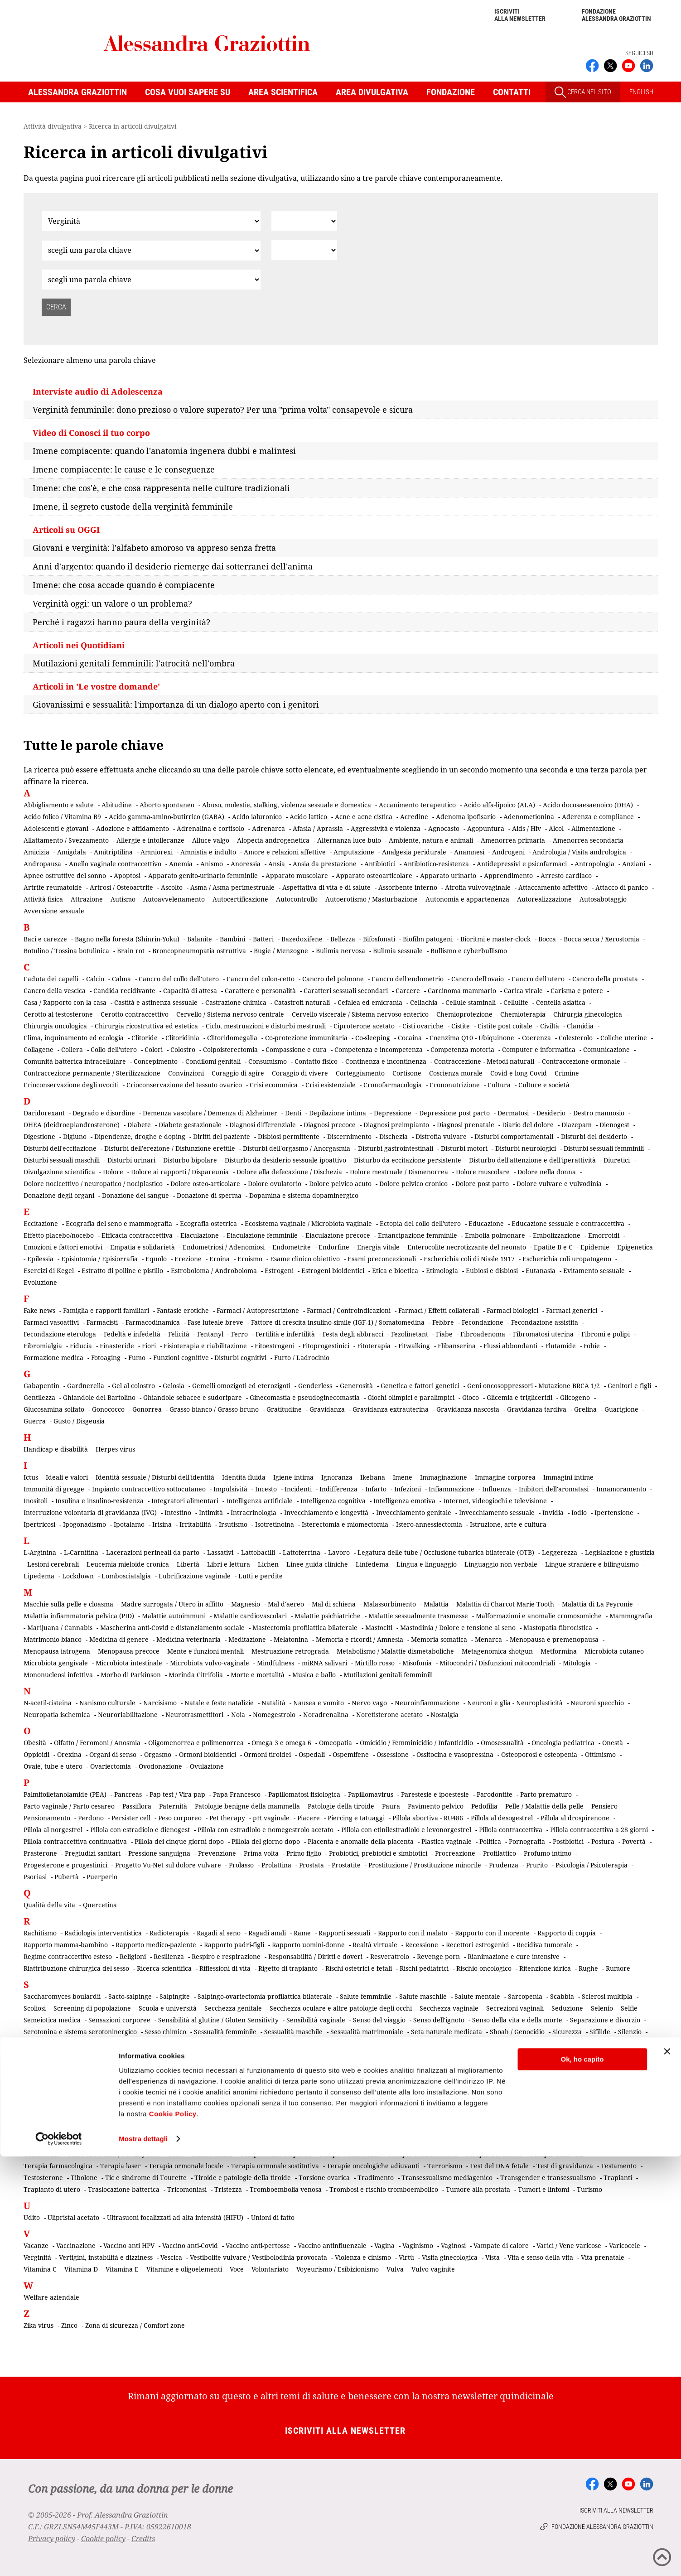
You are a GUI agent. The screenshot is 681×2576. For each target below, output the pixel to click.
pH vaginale (271, 1818)
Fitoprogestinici (325, 1345)
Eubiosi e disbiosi (492, 1270)
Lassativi (220, 1552)
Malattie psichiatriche (328, 1615)
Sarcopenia (525, 1996)
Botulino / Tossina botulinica (66, 950)
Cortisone (406, 1073)
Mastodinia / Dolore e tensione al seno (458, 1627)
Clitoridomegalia (232, 1037)
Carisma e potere (577, 990)
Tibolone (84, 2177)
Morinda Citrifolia (196, 1674)
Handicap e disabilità (56, 1449)
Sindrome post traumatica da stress (231, 2078)
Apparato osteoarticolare (374, 875)
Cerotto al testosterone (58, 1014)
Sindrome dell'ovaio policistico (70, 2055)
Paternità (173, 1806)
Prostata (311, 1865)
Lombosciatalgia (126, 1576)
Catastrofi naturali (302, 1002)
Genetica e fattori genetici (420, 1385)
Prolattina (276, 1865)
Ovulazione (207, 1766)
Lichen (268, 1564)
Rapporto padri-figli (234, 1944)
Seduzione (567, 2008)
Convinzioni (186, 1073)
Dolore (113, 1171)
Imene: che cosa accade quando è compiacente (124, 584)
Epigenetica (635, 1247)
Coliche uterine (623, 1037)
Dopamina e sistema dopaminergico (303, 1195)
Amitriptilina (113, 852)
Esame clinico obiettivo (305, 1258)
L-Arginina (40, 1552)
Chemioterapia (523, 1014)
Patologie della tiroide (341, 1806)
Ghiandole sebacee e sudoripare (192, 1397)
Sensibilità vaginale (315, 2020)
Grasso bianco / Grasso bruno (214, 1409)
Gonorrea (147, 1409)
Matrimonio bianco (53, 1639)
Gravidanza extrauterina (391, 1409)
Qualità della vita (49, 1905)
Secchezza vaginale (449, 2008)
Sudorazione (339, 2114)
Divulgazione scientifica (59, 1171)
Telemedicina (211, 2154)
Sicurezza (567, 2031)
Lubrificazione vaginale (195, 1576)
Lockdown (78, 1576)
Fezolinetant (409, 1334)
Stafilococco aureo (51, 2114)
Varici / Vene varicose (568, 2245)
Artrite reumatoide (53, 887)
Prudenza (503, 1865)
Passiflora (136, 1806)
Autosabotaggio (603, 899)
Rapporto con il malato (412, 1933)
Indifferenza (338, 1489)
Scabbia (562, 1996)
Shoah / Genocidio (517, 2031)
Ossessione (393, 1754)
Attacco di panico (621, 887)
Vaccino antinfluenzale (332, 2245)
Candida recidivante (124, 990)
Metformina (559, 1651)
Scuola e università (168, 2008)
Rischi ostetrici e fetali (358, 1968)
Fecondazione (482, 1322)
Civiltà (549, 1026)
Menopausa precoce (128, 1651)
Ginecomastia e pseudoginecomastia (305, 1397)
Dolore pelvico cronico (413, 1183)
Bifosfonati (379, 939)
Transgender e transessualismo (548, 2177)
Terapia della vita (557, 2154)
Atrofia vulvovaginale (478, 887)
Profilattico (499, 1853)
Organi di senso (112, 1754)
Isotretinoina (274, 1524)
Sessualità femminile (225, 2031)
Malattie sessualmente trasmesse (418, 1615)
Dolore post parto (482, 1183)
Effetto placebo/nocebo (59, 1235)
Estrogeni (279, 1270)
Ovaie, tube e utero (53, 1766)
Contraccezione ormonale (581, 1061)
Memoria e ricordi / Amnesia (359, 1639)
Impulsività (230, 1489)
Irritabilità (195, 1524)
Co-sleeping (372, 1037)
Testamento (619, 2165)
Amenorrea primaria (513, 840)
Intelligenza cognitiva (333, 1500)
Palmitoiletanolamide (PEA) (65, 1794)
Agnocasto (443, 828)
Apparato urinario (448, 875)
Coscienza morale (456, 1073)
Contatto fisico (316, 1061)
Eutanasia (540, 1270)
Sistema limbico (47, 2090)
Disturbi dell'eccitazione (60, 1148)
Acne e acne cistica (363, 816)
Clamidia (580, 1026)
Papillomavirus (370, 1794)
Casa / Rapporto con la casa (65, 1002)
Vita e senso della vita (540, 2257)
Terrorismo (444, 2165)
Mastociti (378, 1627)
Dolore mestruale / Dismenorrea (399, 1171)
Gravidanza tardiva (536, 1409)
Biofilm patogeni (428, 939)
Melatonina (291, 1639)
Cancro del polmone (333, 978)
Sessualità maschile (293, 2031)
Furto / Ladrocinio (301, 1357)
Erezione (188, 1258)
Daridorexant (44, 1113)
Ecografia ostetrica (208, 1223)
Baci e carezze (45, 939)
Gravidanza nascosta (467, 1409)
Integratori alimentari (184, 1500)
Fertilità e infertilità (285, 1334)
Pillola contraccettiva (510, 1829)
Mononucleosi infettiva (58, 1674)
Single (383, 2078)
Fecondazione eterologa (60, 1334)
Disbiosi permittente (288, 1136)
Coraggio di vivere (300, 1073)
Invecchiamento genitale (413, 1512)
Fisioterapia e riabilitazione (205, 1345)
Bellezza (342, 939)
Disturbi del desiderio (594, 1136)
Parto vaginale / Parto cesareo (69, 1806)
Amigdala (71, 852)
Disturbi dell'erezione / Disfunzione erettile (169, 1148)
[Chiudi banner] (667, 2471)
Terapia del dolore (493, 2154)
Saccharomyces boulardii (62, 1996)
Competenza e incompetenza (378, 1049)
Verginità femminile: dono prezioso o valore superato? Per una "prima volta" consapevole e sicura (223, 409)
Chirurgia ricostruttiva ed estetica (146, 1026)
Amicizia (36, 852)
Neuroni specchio (597, 1702)
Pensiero (604, 1806)
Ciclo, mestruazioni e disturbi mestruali (266, 1026)
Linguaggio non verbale (500, 1564)
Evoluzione (40, 1282)
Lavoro (339, 1552)
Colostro (182, 1049)
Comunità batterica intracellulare (75, 1061)
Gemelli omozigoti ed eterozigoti (241, 1385)
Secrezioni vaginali (515, 2008)
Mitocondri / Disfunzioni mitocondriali (497, 1663)
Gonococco (108, 1409)
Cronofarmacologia (392, 1085)
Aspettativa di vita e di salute (326, 887)
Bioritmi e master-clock (495, 939)
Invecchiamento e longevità (326, 1512)
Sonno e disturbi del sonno (254, 2102)
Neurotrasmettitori (194, 1714)
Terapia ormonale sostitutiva (275, 2165)
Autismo (123, 899)
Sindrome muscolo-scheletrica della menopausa (96, 2078)
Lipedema (39, 1576)
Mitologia (577, 1663)
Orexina (69, 1754)
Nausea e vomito (318, 1702)
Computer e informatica (538, 1049)
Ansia (276, 863)
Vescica (171, 2257)
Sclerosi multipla (607, 1996)
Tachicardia (42, 2154)
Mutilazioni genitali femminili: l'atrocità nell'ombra (134, 663)
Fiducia (81, 1345)
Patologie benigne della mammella (247, 1806)
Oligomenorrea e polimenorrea (196, 1742)
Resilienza (169, 1956)
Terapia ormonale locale (186, 2165)
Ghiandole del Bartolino (99, 1397)
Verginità (37, 2257)
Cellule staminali (470, 1002)
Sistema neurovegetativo (174, 2090)
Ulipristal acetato (73, 2217)
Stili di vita (221, 2114)
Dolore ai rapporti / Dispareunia (180, 1171)
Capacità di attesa (190, 990)
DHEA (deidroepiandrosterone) (72, 1124)
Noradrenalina (325, 1714)
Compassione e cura (296, 1049)
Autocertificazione (240, 899)
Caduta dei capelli (51, 978)
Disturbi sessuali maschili (62, 1160)
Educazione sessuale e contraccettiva (568, 1223)
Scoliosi (35, 2008)
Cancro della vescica (55, 990)
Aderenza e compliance (598, 816)
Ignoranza (337, 1477)
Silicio (32, 2043)
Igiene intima (293, 1477)
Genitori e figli (629, 1385)
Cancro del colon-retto (261, 978)
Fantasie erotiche (183, 1310)
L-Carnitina (81, 1552)
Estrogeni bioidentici (332, 1270)
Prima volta (261, 1853)
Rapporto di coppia (566, 1933)
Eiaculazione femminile (262, 1235)
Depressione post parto (454, 1113)
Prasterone (40, 1853)
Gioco (470, 1397)
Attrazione (87, 899)
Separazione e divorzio (605, 2020)
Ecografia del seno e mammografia (119, 1223)
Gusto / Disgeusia (79, 1421)
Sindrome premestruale (329, 2078)
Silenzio (630, 2031)
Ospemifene (351, 1754)
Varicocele (624, 2245)
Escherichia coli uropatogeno (566, 1258)
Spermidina (368, 2102)
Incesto (266, 1489)
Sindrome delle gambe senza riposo (187, 2067)
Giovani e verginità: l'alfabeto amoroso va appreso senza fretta (154, 547)
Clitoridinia (182, 1037)
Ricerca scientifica (164, 1968)
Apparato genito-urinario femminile (203, 875)
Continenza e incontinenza (385, 1061)
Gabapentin (41, 1385)
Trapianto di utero (52, 2189)
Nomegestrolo (274, 1714)
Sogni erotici (43, 2102)
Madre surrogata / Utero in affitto (172, 1604)
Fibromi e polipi (605, 1334)
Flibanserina (457, 1345)
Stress (304, 2114)
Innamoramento (621, 1489)
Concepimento (156, 1061)
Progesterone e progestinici (65, 1865)
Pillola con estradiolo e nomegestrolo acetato (265, 1829)
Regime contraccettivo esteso (68, 1956)
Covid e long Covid (518, 1073)
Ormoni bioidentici (207, 1754)
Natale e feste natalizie (219, 1702)
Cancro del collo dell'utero (179, 978)
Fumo (136, 1357)
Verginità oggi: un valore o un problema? (112, 603)
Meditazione (247, 1639)
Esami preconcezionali (382, 1258)
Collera (72, 1049)
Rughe (588, 1968)
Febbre (443, 1322)
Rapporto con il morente (492, 1933)
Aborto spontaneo (167, 805)
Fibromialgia (43, 1345)
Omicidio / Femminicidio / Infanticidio (416, 1742)
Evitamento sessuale (594, 1270)
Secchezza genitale (233, 2008)
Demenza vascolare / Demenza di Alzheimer (210, 1113)
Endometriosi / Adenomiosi (224, 1247)
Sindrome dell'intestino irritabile (330, 2043)
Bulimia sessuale (398, 950)
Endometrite (291, 1247)
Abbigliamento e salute (59, 805)
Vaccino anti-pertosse (258, 2245)
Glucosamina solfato (54, 1409)
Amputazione (353, 852)
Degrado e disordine (103, 1113)
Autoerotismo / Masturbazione (371, 899)
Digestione (39, 1136)
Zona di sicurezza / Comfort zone (135, 2325)
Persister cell (130, 1818)
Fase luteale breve (215, 1322)
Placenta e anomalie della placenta (361, 1841)
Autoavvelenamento (174, 899)
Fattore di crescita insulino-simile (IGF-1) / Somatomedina (338, 1322)
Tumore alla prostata (478, 2189)
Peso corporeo (180, 1818)
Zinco (69, 2325)
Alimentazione (593, 828)
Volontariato (270, 2269)
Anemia (181, 863)
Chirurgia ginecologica (587, 1014)
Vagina (384, 2245)
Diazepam (576, 1124)
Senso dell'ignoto (438, 2020)
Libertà (188, 1564)
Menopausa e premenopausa (554, 1639)
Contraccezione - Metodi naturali (484, 1061)
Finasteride (117, 1345)
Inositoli (36, 1500)
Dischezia (393, 1136)
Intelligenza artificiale (259, 1500)
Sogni (633, 2090)
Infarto (375, 1489)
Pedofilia (484, 1806)
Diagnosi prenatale (465, 1124)
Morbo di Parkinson (131, 1674)
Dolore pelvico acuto (340, 1183)
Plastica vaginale (446, 1841)
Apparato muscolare (297, 875)
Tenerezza (364, 2154)
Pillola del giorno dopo (266, 1841)
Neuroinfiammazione (427, 1702)
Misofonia (417, 1663)
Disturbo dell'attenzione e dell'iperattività (532, 1160)
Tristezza (228, 2189)
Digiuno (75, 1136)
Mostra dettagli (143, 2558)
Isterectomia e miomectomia (345, 1524)
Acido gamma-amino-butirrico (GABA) (166, 816)
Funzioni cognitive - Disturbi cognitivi (209, 1357)
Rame (302, 1933)
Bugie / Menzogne (281, 950)
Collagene (38, 1049)
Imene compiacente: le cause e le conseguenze (124, 469)
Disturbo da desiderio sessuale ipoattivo (285, 1160)
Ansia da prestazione (325, 863)
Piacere (308, 1818)
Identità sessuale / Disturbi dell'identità (155, 1477)
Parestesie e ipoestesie (435, 1794)
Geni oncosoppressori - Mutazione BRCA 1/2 (533, 1385)
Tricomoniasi (187, 2189)
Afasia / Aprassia (318, 828)
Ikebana (372, 1477)
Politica (490, 1841)
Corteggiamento (360, 1073)
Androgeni (508, 852)
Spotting (531, 2102)
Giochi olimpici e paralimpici (410, 1397)
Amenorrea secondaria (588, 840)
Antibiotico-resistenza (436, 863)
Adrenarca (268, 828)
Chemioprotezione (464, 1014)
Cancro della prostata (605, 978)
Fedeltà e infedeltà (132, 1334)
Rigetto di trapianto (288, 1968)
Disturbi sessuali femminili (604, 1148)
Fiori (149, 1345)
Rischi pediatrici (424, 1968)
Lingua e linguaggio (426, 1564)
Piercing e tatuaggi (356, 1818)
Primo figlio (303, 1853)
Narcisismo (160, 1702)
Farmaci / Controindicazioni (349, 1310)
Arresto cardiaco (566, 875)
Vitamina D (81, 2269)
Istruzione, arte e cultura (508, 1524)
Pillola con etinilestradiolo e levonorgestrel (406, 1829)
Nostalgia (444, 1714)
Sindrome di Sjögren (281, 2067)
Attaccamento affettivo (553, 887)
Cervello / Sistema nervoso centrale (230, 1014)
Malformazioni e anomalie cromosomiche (539, 1615)
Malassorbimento (389, 1604)
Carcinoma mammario (462, 990)
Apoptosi (127, 875)
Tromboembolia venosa (286, 2189)
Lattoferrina (301, 1552)
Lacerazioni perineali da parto (152, 1552)
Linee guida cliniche (317, 1564)
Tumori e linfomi (543, 2189)
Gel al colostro (133, 1385)
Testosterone (43, 2177)
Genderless (315, 1385)
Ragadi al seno (219, 1933)
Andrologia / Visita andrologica (579, 852)
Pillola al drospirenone (575, 1818)
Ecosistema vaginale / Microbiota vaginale (308, 1223)
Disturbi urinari (131, 1160)
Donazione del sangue (135, 1195)
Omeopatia (335, 1742)
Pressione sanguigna (159, 1853)
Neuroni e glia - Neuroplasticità (515, 1702)
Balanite (199, 939)
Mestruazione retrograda (290, 1651)
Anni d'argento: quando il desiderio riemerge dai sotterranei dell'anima (173, 566)
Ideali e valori (67, 1477)
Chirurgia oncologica (55, 1026)
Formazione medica (53, 1357)
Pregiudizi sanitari (93, 1853)
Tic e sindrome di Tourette (146, 2177)
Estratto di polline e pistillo (122, 1270)
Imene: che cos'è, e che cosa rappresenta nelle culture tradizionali (161, 487)
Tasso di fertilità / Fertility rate (114, 2154)
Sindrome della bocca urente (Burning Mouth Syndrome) (211, 2055)
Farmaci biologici (512, 1310)
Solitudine (84, 2102)
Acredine (414, 816)
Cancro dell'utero (538, 978)
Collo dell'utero (114, 1049)
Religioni (133, 1956)
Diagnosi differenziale (262, 1124)
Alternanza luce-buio (349, 840)
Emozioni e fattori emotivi (63, 1247)
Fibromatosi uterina (543, 1334)
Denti (293, 1113)
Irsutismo (233, 1524)
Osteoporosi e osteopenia (539, 1754)
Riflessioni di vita (225, 1968)
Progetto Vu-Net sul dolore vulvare (168, 1865)
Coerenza (536, 1037)
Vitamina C (40, 2269)
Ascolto (172, 887)
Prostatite (346, 1865)
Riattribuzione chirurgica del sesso (76, 1968)
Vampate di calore (501, 2245)
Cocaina (410, 1037)
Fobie (592, 1345)
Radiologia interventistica (103, 1933)
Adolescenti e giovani (56, 828)
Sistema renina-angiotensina (262, 2090)
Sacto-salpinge (130, 1996)
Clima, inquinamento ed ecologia (74, 1037)
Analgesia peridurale (414, 852)
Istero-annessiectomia (429, 1524)
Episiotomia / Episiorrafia (99, 1258)
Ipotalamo (129, 1524)
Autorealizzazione (544, 899)
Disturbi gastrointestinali (395, 1148)
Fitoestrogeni (275, 1345)
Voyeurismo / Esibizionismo (337, 2269)
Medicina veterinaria (188, 1639)
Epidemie (594, 1247)
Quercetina (100, 1905)
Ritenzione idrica (545, 1968)
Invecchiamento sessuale (497, 1512)
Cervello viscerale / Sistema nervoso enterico (360, 1014)
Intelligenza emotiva (404, 1500)
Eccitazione (41, 1223)
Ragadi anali (267, 1933)
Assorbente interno (407, 887)
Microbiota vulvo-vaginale (209, 1663)
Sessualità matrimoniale (366, 2031)
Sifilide (599, 2031)
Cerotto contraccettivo (135, 1014)
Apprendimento (508, 875)
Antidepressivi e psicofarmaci (522, 863)
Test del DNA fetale (499, 2165)
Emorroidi (603, 1235)
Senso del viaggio (379, 2020)
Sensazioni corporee (119, 2020)
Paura (391, 1806)
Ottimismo (600, 1754)
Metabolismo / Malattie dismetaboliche (395, 1651)
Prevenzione (217, 1853)
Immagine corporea (505, 1477)
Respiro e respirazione (226, 1956)
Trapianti (618, 2177)
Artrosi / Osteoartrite (121, 887)
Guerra (35, 1421)
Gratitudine (284, 1409)
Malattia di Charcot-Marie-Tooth (505, 1604)
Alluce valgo (210, 840)
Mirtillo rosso (375, 1663)
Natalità (273, 1702)
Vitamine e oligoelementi (184, 2269)
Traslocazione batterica (123, 2189)
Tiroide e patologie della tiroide (242, 2177)
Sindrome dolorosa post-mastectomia (376, 2067)
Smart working (444, 2090)
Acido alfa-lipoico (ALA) (499, 805)
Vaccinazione (76, 2245)
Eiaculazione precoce (337, 1235)
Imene (402, 1477)
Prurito (537, 1865)
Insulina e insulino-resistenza (99, 1500)
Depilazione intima (337, 1113)
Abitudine (116, 805)
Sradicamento (573, 2102)
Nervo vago (369, 1702)
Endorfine (334, 1247)
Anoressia (246, 863)
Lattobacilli (258, 1552)
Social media (539, 2090)
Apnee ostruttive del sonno (65, 875)
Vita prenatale (602, 2257)
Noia (238, 1714)
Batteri (263, 939)
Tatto (176, 2154)
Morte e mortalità (258, 1674)
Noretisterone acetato (389, 1714)
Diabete (139, 1124)
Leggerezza (559, 1552)
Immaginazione (443, 1477)
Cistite (460, 1026)
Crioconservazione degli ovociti (71, 1085)
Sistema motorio (103, 2090)
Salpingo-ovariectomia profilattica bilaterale (265, 1996)
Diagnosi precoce (330, 1124)
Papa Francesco (237, 1794)
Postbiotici (568, 1841)
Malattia (436, 1604)
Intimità (211, 1512)
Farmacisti (102, 1322)
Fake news (39, 1310)
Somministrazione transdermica (157, 2102)
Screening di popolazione (92, 2008)
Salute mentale (477, 1996)
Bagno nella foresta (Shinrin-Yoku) (127, 939)
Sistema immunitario (580, 2078)
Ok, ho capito (582, 2479)
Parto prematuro (546, 1794)
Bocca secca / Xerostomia (601, 939)
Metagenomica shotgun (497, 1651)
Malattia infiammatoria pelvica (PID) (79, 1615)
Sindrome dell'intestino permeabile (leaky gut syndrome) (475, 2043)
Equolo (156, 1258)
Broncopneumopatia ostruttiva (199, 950)
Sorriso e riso (323, 2102)
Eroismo (249, 1258)
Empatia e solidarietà (142, 1247)
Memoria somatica (439, 1639)
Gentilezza (39, 1397)
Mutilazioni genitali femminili (388, 1674)
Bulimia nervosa (340, 950)
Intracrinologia (253, 1512)
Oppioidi (36, 1754)
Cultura (499, 1085)
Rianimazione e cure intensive (514, 1956)
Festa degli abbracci (353, 1334)
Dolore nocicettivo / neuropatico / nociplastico (93, 1183)
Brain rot (131, 950)
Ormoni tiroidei (267, 1754)
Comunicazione (606, 1049)
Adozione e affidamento (132, 828)
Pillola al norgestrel (53, 1829)
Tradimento (375, 2177)
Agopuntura (485, 828)
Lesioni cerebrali (53, 1564)
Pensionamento (47, 1818)
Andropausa (42, 863)
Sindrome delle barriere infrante (74, 2067)
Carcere (408, 990)
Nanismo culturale (107, 1702)
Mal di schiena (334, 1604)
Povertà (634, 1841)
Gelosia (173, 1385)
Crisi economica (274, 1085)
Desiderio (550, 1113)
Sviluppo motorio (50, 2126)
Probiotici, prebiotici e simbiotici (378, 1853)
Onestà (612, 1742)
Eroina (219, 1258)
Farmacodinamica (153, 1322)
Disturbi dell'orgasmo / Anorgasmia (296, 1148)
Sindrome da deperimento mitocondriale (111, 2043)
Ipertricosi (39, 1524)
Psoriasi (35, 1876)
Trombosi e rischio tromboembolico (383, 2189)
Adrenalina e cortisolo (210, 828)
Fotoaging (106, 1357)
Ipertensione (613, 1512)
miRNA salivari (324, 1663)
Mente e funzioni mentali (205, 1651)
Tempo (329, 2154)
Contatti (512, 92)
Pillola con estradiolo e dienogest (140, 1829)
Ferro (239, 1334)
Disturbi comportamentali (513, 1136)
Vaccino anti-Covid (190, 2245)
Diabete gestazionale (190, 1124)
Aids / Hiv (526, 828)
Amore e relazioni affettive (285, 852)
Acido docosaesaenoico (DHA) (588, 805)
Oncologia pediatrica (562, 1742)
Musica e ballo (314, 1674)
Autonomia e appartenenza (467, 899)
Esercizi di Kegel (49, 1270)
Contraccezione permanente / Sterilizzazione (92, 1073)
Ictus (31, 1477)
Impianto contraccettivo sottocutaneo (149, 1489)
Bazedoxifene (302, 939)
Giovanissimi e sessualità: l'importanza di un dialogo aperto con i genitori (176, 704)
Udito (32, 2217)
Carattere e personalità (260, 990)
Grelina (585, 1409)
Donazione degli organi (59, 1195)
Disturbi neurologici (525, 1148)
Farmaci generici (571, 1310)
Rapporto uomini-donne (308, 1944)
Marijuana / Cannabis (59, 1627)
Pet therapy (227, 1818)
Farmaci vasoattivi (51, 1322)
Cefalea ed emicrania (370, 1002)
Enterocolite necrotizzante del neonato (466, 1247)
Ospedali (312, 1754)
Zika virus (38, 2325)
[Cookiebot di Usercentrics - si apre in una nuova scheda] (58, 2558)
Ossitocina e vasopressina (454, 1754)
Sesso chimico (165, 2031)
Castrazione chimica (235, 1002)
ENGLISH (641, 92)
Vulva (395, 2269)
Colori (154, 1049)
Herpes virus (115, 1449)
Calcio (95, 978)
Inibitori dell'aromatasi (554, 1489)
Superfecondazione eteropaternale (452, 2114)
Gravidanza (327, 1409)
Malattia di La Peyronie (597, 1604)
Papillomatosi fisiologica (304, 1794)
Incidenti (298, 1489)
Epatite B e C (553, 1247)
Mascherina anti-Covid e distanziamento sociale (172, 1627)
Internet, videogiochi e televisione (495, 1500)
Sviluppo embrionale (595, 2114)
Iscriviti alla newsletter (520, 15)
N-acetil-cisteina (48, 1702)
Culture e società (544, 1085)
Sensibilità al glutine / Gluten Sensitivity (218, 2020)
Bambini (232, 939)
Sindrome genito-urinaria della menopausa (507, 2067)
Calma (121, 978)
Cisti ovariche (423, 1026)
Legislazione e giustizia (620, 1552)
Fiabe (444, 1334)
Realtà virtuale (375, 1944)
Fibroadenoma (482, 1334)
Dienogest (614, 1124)
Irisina (162, 1524)
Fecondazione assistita (544, 1322)
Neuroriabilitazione (128, 1714)
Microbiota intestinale (129, 1663)
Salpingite (174, 1996)
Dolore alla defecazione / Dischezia (289, 1171)
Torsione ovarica (324, 2177)
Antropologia (594, 863)
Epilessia (40, 1258)
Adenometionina (528, 816)
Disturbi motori (464, 1148)
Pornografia (527, 1841)
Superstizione (534, 2114)
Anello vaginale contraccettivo (115, 863)
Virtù (406, 2257)
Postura (602, 1841)
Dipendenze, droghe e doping (139, 1136)
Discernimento (349, 1136)
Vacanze (36, 2245)
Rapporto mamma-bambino (66, 1944)
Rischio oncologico (484, 1968)
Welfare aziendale (51, 2297)
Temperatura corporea (275, 2154)
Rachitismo (40, 1933)
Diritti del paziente (221, 1136)
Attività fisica (43, 899)
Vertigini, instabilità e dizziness (106, 2257)
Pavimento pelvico (436, 1806)
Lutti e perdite (260, 1576)
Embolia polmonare (495, 1235)
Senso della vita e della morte (517, 2020)
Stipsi (253, 2114)
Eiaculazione (199, 1235)
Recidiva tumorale (544, 1944)
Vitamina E (122, 2269)
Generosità (356, 1385)
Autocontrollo (297, 899)
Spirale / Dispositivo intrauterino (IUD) (452, 2102)
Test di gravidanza (564, 2165)
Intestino (177, 1512)
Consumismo (267, 1061)
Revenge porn (438, 1956)
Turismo (589, 2189)
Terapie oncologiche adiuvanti (373, 2165)
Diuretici (617, 1160)
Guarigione (621, 1409)
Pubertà (66, 1876)
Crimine (567, 1073)
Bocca (547, 939)
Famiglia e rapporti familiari (106, 1310)
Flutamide (560, 1345)
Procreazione (455, 1853)
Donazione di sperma (209, 1195)
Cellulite (515, 1002)
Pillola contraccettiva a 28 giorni (599, 1829)
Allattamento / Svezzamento (66, 840)
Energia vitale (378, 1247)
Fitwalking (414, 1345)
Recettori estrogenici (477, 1944)
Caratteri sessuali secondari (346, 990)
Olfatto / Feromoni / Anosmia (97, 1742)
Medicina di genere (119, 1639)
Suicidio (379, 2114)
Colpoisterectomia (230, 1049)
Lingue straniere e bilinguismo (592, 1564)
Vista (492, 2257)
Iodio (579, 1512)
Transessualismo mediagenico (447, 2177)
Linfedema (372, 1564)
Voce (237, 2269)
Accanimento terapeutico (417, 805)
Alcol (556, 828)
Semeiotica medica (52, 2020)
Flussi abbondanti (510, 1345)
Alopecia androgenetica (273, 840)
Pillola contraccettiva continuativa (75, 1841)
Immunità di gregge (54, 1489)
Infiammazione (451, 1489)
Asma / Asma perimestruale (232, 887)
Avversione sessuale (54, 911)
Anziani (633, 863)
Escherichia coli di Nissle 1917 (469, 1258)
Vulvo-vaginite (433, 2269)
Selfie (629, 2008)
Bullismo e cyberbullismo (468, 950)
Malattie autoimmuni (174, 1615)
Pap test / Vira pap (177, 1794)
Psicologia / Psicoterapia (591, 1865)
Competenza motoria (462, 1049)
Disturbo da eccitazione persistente (407, 1160)
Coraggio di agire (238, 1073)
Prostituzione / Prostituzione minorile (424, 1865)
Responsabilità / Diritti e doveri (315, 1956)
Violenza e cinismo (363, 2257)
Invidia (553, 1512)
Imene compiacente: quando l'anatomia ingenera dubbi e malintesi (164, 450)
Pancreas (128, 1794)
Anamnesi (469, 852)
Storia (278, 2114)
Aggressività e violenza (385, 828)
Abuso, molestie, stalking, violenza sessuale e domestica (286, 805)
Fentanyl (210, 1334)
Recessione (421, 1944)
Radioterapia (169, 1933)
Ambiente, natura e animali (431, 840)
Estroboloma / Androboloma (214, 1270)
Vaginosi (453, 2245)
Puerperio (102, 1876)
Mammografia (630, 1615)
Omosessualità (502, 1742)
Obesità (35, 1742)
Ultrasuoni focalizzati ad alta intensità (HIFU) (175, 2217)
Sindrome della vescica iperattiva (525, 2055)
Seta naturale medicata (446, 2031)
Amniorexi (156, 852)
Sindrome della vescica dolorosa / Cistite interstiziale (387, 2055)
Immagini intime (568, 1477)
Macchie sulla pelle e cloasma (68, 1604)
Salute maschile (423, 1996)
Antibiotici (380, 863)
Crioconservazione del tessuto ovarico (184, 1085)
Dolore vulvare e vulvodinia (559, 1183)
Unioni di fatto (273, 2217)
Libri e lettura (228, 1564)
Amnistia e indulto (208, 852)
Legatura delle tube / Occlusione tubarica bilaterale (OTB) (445, 1552)
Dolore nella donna (546, 1171)
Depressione (392, 1113)
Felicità (178, 1334)
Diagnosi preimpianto (396, 1124)
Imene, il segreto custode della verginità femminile (133, 506)
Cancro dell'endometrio (408, 978)
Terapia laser (120, 2165)
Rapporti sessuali (344, 1933)
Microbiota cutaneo (614, 1651)
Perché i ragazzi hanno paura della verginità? (121, 622)
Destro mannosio (598, 1113)
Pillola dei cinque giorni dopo (179, 1841)
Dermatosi (513, 1113)
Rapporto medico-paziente (156, 1944)
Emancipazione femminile (417, 1235)
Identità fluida (244, 1477)
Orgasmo (157, 1754)
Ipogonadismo (84, 1524)
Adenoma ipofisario (466, 816)
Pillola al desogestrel (502, 1818)
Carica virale (523, 990)
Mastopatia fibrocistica (557, 1627)
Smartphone (493, 2090)
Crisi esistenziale (330, 1085)
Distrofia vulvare (441, 1136)
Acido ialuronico (257, 816)
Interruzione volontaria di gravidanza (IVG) (90, 1512)
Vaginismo (417, 2245)
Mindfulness (275, 1663)
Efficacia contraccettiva (137, 1235)
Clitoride (144, 1037)
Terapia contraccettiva (422, 2154)
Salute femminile (365, 1996)
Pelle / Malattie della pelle (544, 1806)
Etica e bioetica (395, 1270)
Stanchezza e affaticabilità (127, 2114)
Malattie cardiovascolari (250, 1615)
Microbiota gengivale (56, 1663)
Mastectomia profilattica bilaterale (304, 1627)
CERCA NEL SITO (583, 92)
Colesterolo (576, 1037)
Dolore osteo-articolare (205, 1183)
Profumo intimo (547, 1853)
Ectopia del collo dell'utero (420, 1223)
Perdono (91, 1818)
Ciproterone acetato (364, 1026)
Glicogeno (575, 1397)
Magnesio (245, 1604)
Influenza (496, 1489)
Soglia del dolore (592, 2090)
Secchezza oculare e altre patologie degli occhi (341, 2008)
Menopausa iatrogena (57, 1651)
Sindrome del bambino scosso (227, 2043)
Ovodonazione (160, 1766)
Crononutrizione (455, 1085)
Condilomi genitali (213, 1061)
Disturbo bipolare (190, 1160)
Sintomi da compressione (438, 2078)
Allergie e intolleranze (150, 840)
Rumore (618, 1968)
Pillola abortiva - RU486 (427, 1818)
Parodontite (494, 1794)
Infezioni (407, 1489)
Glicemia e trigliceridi (519, 1397)
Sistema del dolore (512, 2078)
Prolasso (241, 1865)
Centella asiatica (560, 1002)
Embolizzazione (556, 1235)
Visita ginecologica (450, 2257)
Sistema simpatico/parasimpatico (363, 2090)
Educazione (486, 1223)
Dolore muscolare (483, 1171)
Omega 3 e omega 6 (281, 1742)
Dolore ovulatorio (274, 1183)
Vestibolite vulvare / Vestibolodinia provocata (258, 2257)
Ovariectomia (110, 1766)
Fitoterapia (374, 1345)
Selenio (602, 2008)
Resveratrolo (389, 1956)
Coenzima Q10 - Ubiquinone (472, 1037)
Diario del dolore (528, 1124)
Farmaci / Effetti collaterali (438, 1310)
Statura (185, 2114)
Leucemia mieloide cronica (128, 1564)
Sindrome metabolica (613, 2067)
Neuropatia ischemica (57, 1714)
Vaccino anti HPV (129, 2245)
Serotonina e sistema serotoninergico (80, 2031)
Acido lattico (308, 816)
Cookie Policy (173, 2533)
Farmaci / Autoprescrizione (258, 1310)
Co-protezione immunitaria (306, 1037)
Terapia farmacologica (58, 2165)
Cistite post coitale (505, 1026)
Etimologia (442, 1270)
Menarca (488, 1639)
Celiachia (424, 1002)
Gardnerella (85, 1385)
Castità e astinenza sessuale (156, 1002)
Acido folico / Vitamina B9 (62, 816)
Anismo (211, 863)
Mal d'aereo (286, 1604)
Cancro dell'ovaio (477, 978)
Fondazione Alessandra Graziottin (616, 15)
